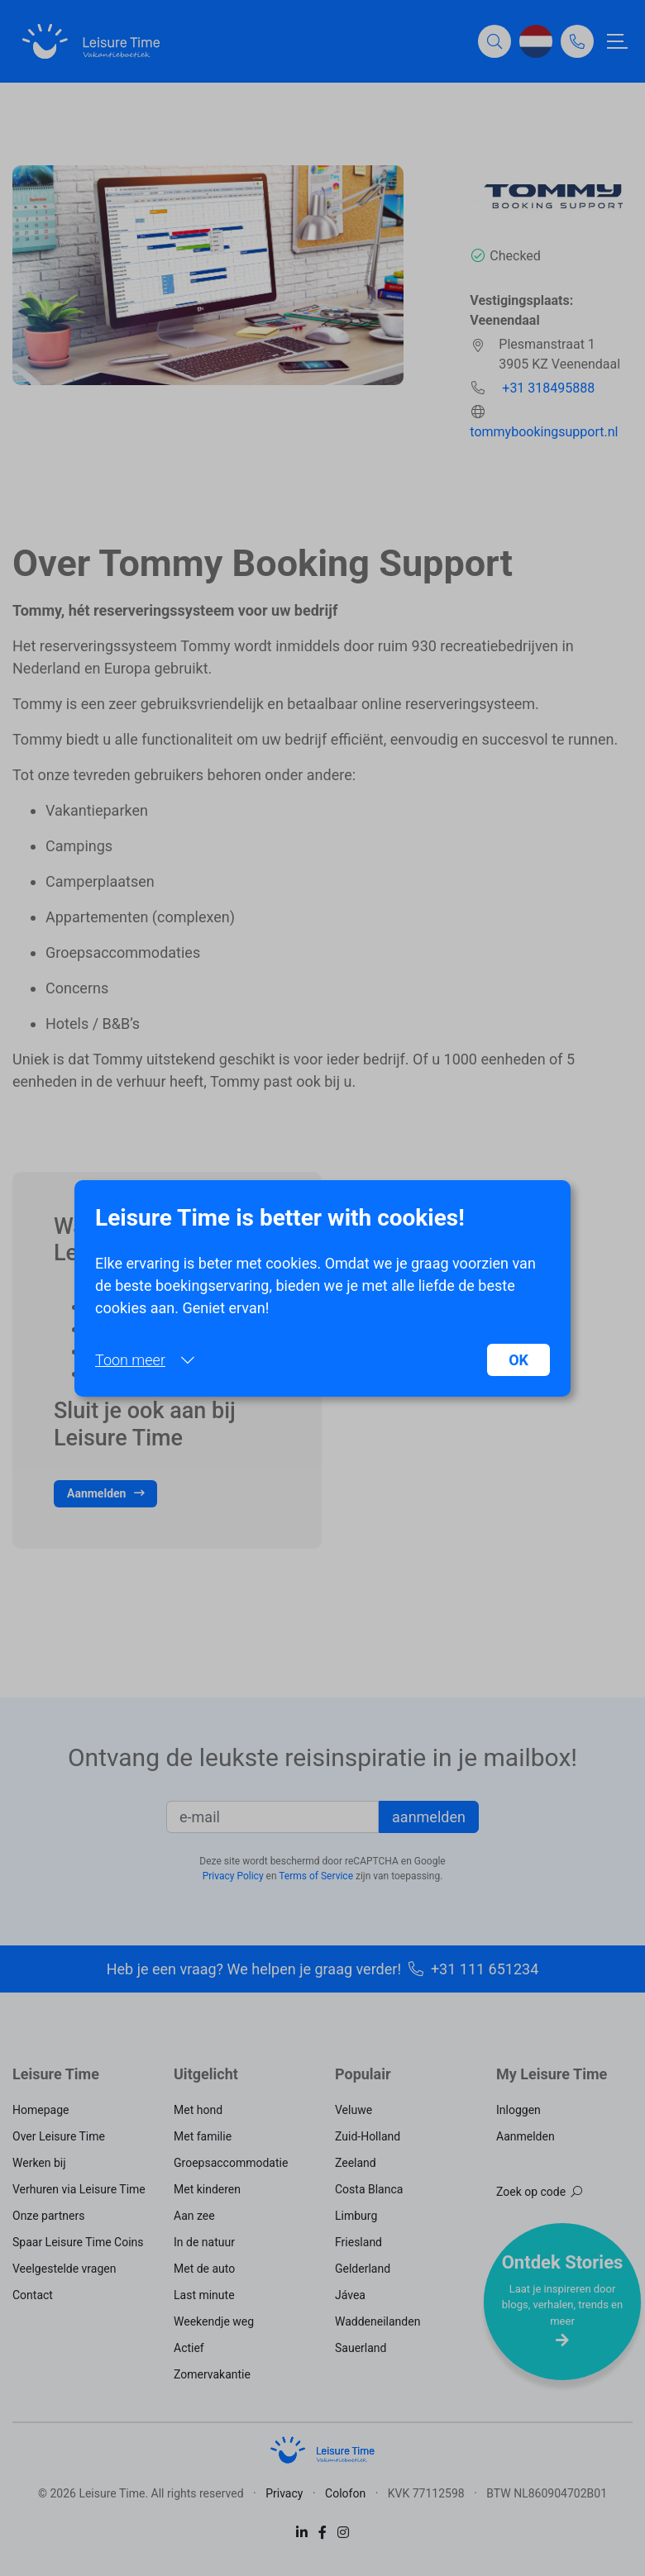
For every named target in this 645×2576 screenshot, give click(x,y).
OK (518, 1360)
